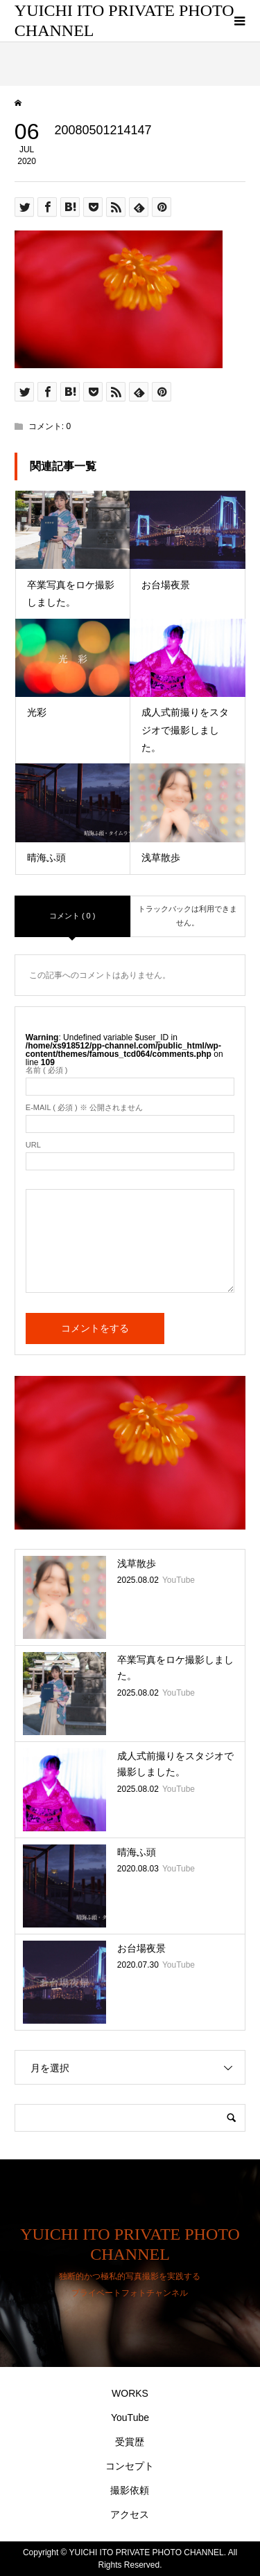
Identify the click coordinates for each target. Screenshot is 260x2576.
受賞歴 (129, 2441)
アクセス (129, 2514)
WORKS (130, 2393)
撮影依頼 (129, 2490)
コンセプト (129, 2465)
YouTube (130, 2417)
